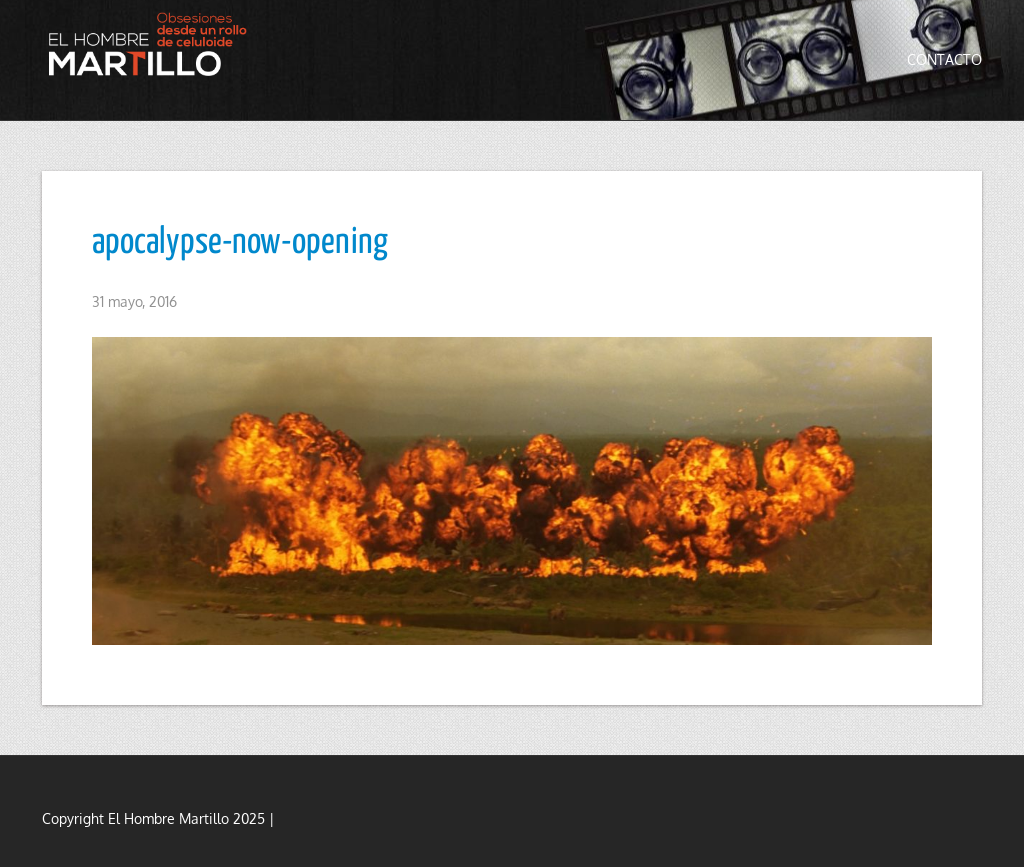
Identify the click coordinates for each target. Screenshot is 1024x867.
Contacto (944, 59)
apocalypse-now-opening (240, 243)
